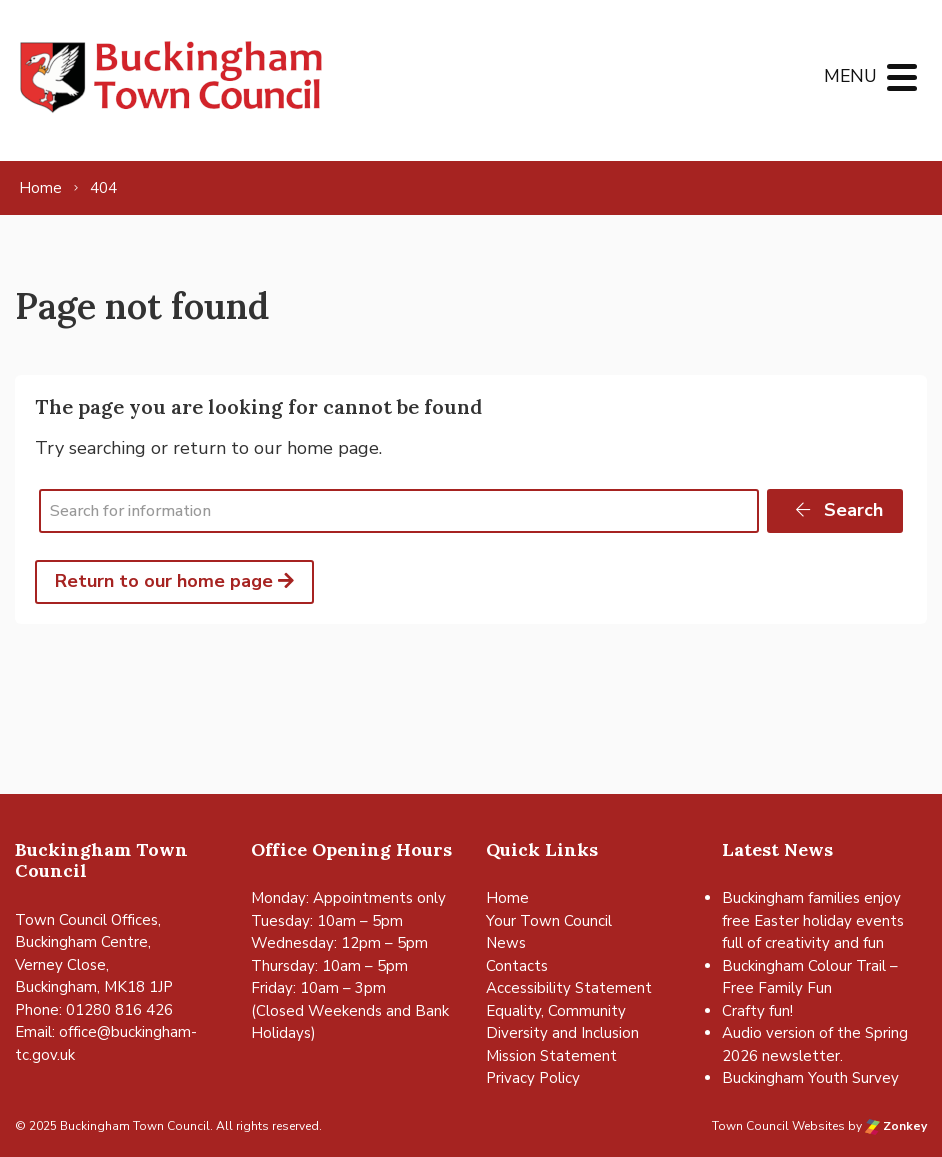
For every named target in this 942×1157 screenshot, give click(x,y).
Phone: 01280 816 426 (94, 1010)
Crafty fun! (757, 1011)
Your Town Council (549, 921)
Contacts (517, 966)
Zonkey (896, 1126)
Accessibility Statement (569, 988)
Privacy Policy (533, 1078)
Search (838, 510)
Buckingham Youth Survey (810, 1078)
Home (507, 898)
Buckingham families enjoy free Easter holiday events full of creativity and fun (813, 920)
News (506, 943)
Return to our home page (174, 581)
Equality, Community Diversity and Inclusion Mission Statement (562, 1033)
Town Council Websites (778, 1126)
